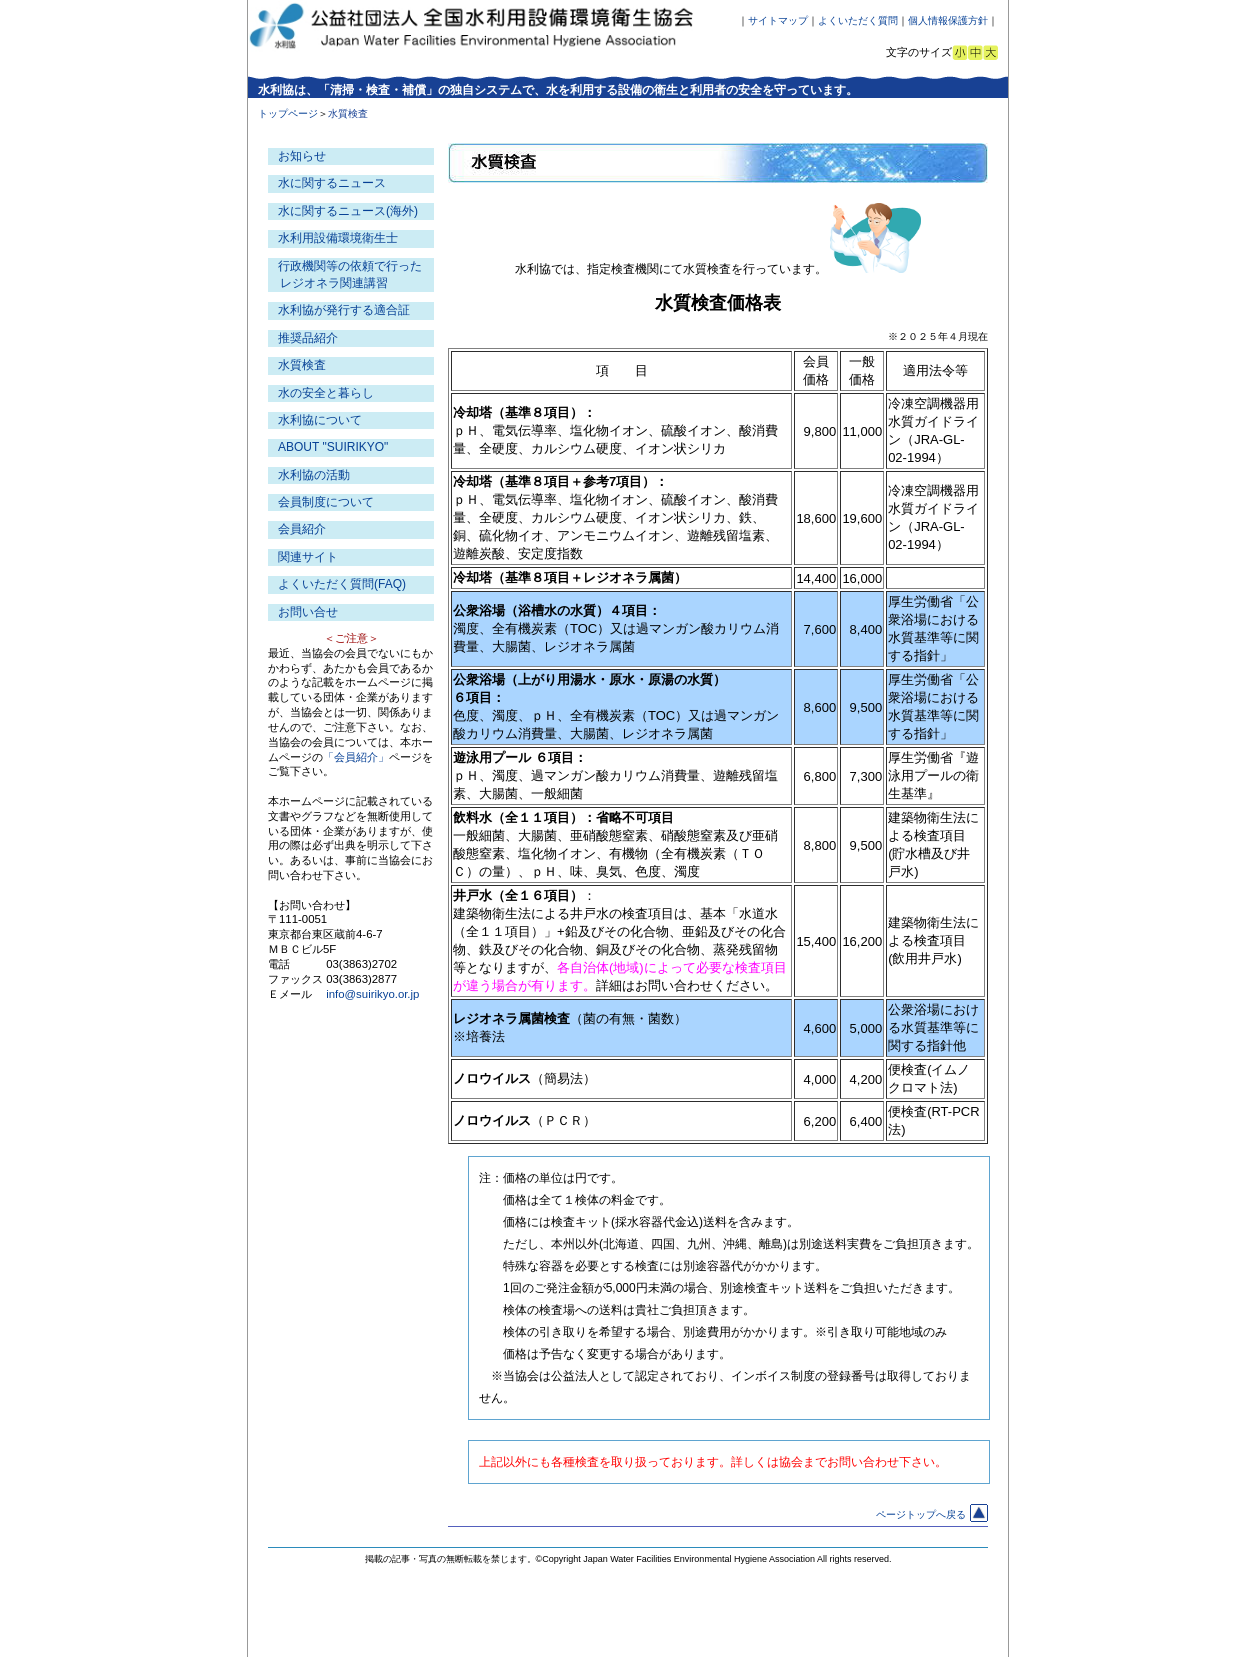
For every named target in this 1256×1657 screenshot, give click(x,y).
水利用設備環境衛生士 (338, 238)
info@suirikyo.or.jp (372, 994)
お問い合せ (308, 612)
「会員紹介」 (356, 757)
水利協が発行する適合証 (344, 310)
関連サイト (308, 557)
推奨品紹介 (308, 338)
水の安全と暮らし (326, 393)
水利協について (320, 420)
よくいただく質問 (858, 20)
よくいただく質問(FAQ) (342, 584)
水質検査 (302, 365)
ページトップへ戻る (932, 1514)
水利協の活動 (314, 475)
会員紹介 (302, 529)
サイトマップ (778, 20)
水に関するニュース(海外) (348, 211)
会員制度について (326, 502)
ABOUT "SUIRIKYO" (333, 447)
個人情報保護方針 (948, 20)
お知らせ (302, 156)
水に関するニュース (332, 183)
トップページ (288, 113)
